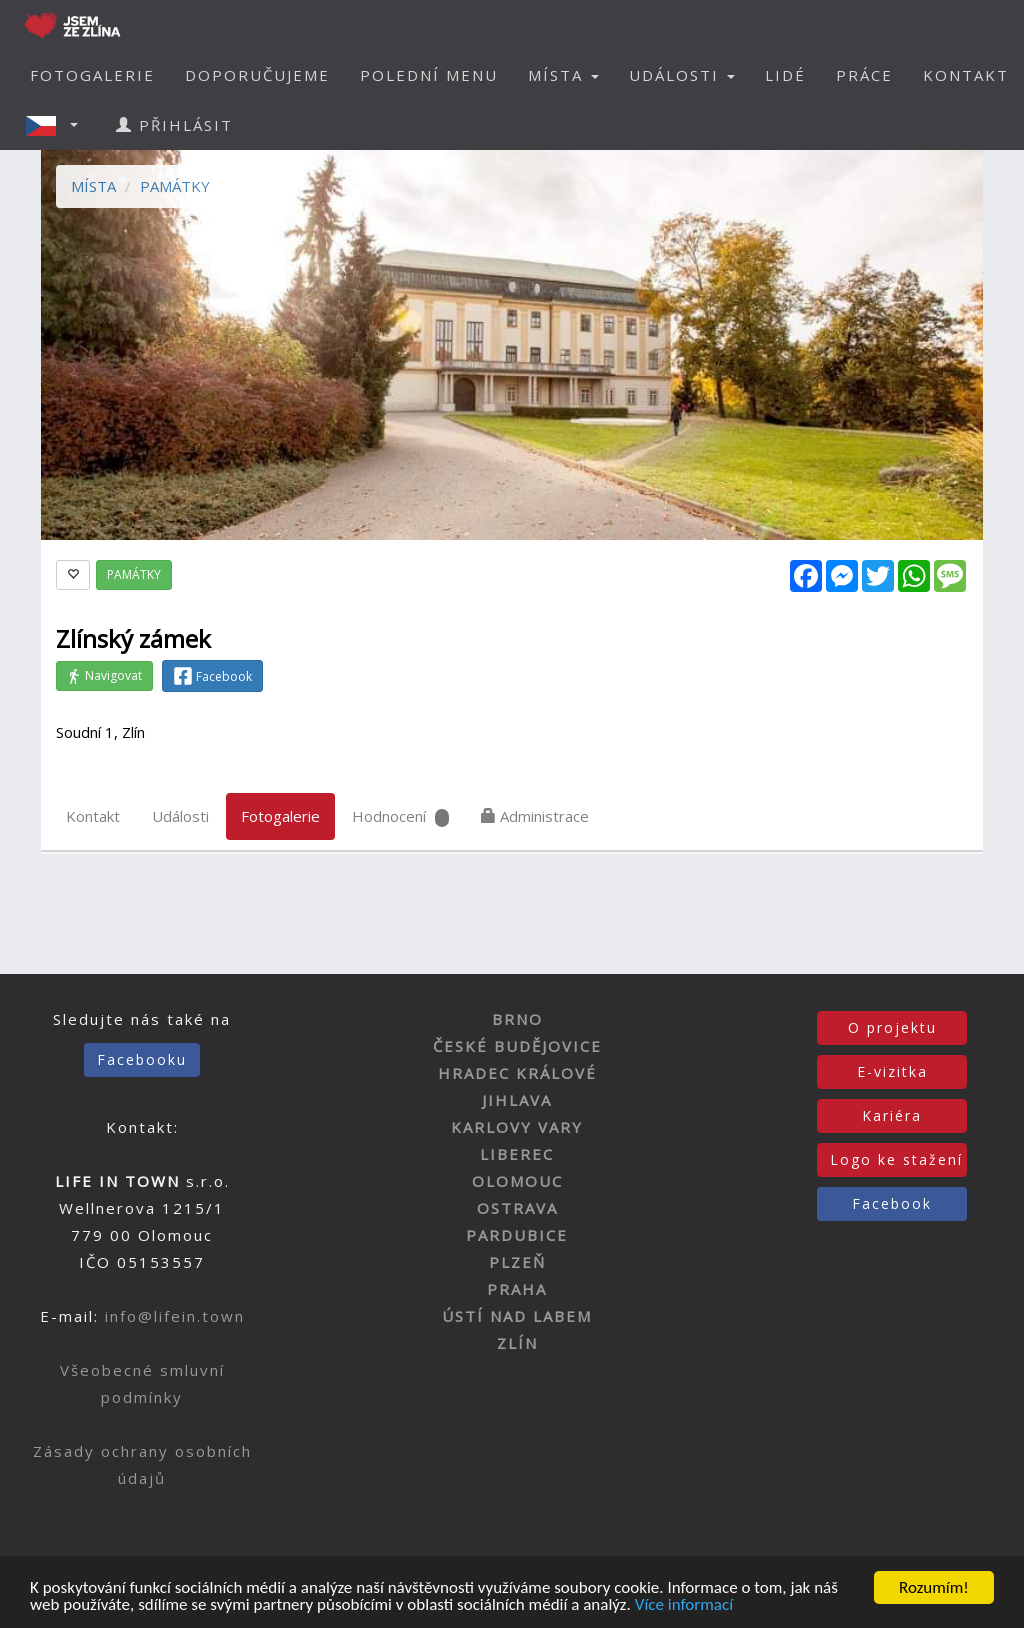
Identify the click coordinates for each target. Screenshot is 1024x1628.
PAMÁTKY (175, 186)
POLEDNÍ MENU (429, 75)
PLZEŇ (517, 1262)
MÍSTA (93, 186)
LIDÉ (785, 75)
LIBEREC (517, 1154)
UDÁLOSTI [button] (682, 75)
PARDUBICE (517, 1235)
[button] (58, 125)
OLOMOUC (517, 1181)
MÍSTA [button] (563, 75)
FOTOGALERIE (92, 75)
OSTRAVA (517, 1208)
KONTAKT (966, 75)
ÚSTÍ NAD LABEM (517, 1316)
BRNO (517, 1019)
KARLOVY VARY (517, 1127)
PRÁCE (864, 75)
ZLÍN (517, 1343)
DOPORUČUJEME (257, 75)
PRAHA (517, 1289)
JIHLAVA (517, 1100)
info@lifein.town (175, 1316)
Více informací (684, 1605)
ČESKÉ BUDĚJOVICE (517, 1046)
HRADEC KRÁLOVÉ (517, 1073)
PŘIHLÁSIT (174, 125)
